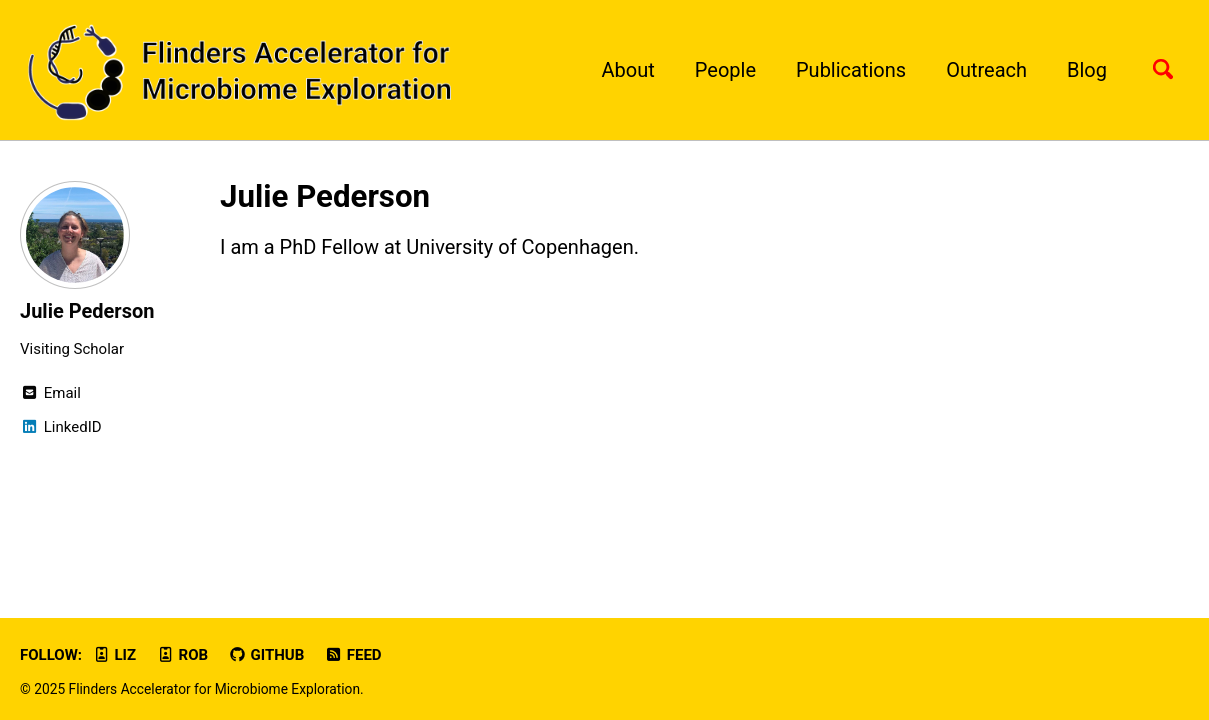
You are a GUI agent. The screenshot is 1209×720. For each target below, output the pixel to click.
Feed (352, 655)
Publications (851, 70)
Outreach (986, 70)
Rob (182, 655)
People (725, 70)
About (628, 70)
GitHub (266, 655)
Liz (114, 655)
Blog (1087, 70)
